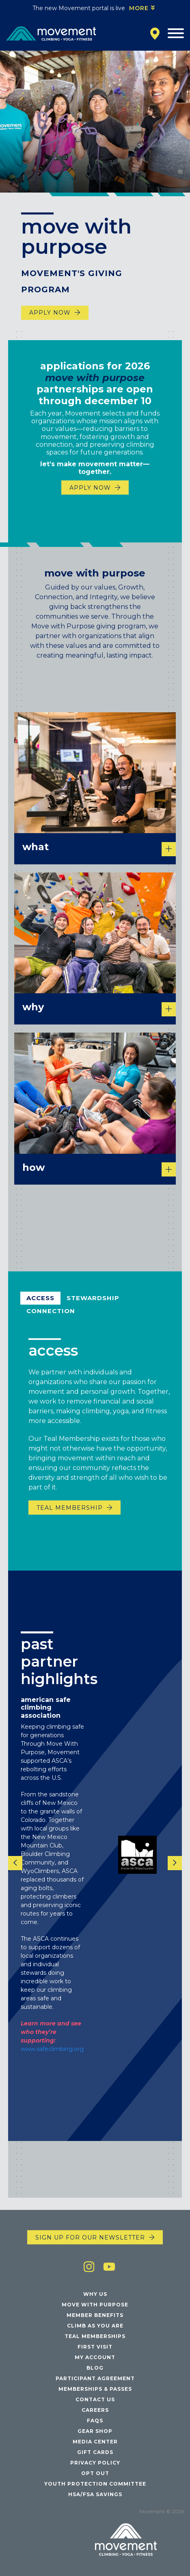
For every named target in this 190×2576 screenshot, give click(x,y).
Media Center (95, 2442)
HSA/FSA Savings (95, 2494)
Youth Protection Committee (95, 2484)
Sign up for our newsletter (90, 2237)
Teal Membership (70, 1515)
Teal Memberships (95, 2336)
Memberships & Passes (95, 2389)
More (139, 8)
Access (40, 1305)
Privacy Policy (95, 2463)
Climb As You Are (95, 2326)
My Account (95, 2357)
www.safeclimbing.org (52, 2057)
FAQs (95, 2420)
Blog (95, 2368)
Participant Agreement (95, 2378)
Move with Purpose (95, 2305)
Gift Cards (95, 2452)
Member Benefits (95, 2315)
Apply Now (50, 312)
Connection (50, 1319)
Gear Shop (95, 2431)
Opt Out (95, 2473)
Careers (95, 2410)
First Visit (95, 2347)
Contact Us (95, 2399)
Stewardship (93, 1305)
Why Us (95, 2294)
